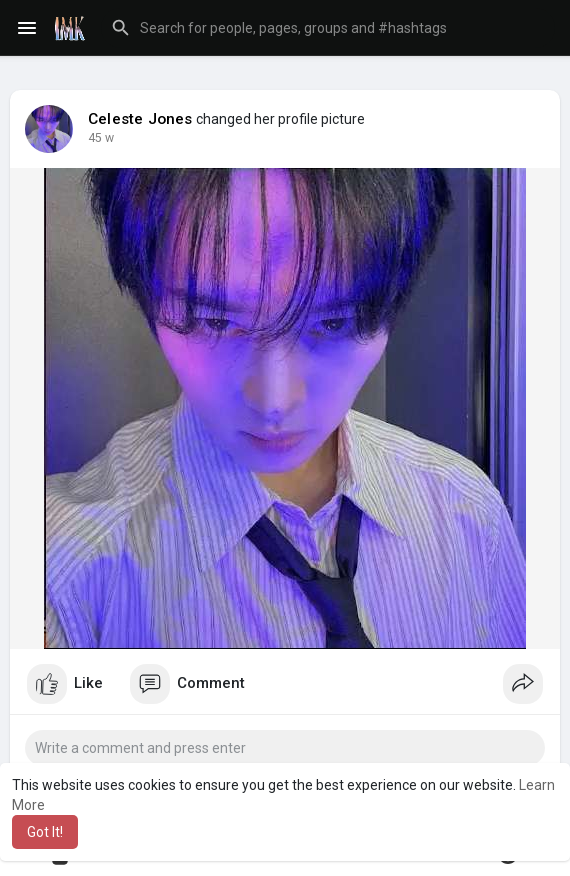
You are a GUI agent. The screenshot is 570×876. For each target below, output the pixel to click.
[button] (328, 28)
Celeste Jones (140, 119)
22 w (101, 138)
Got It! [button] (45, 832)
